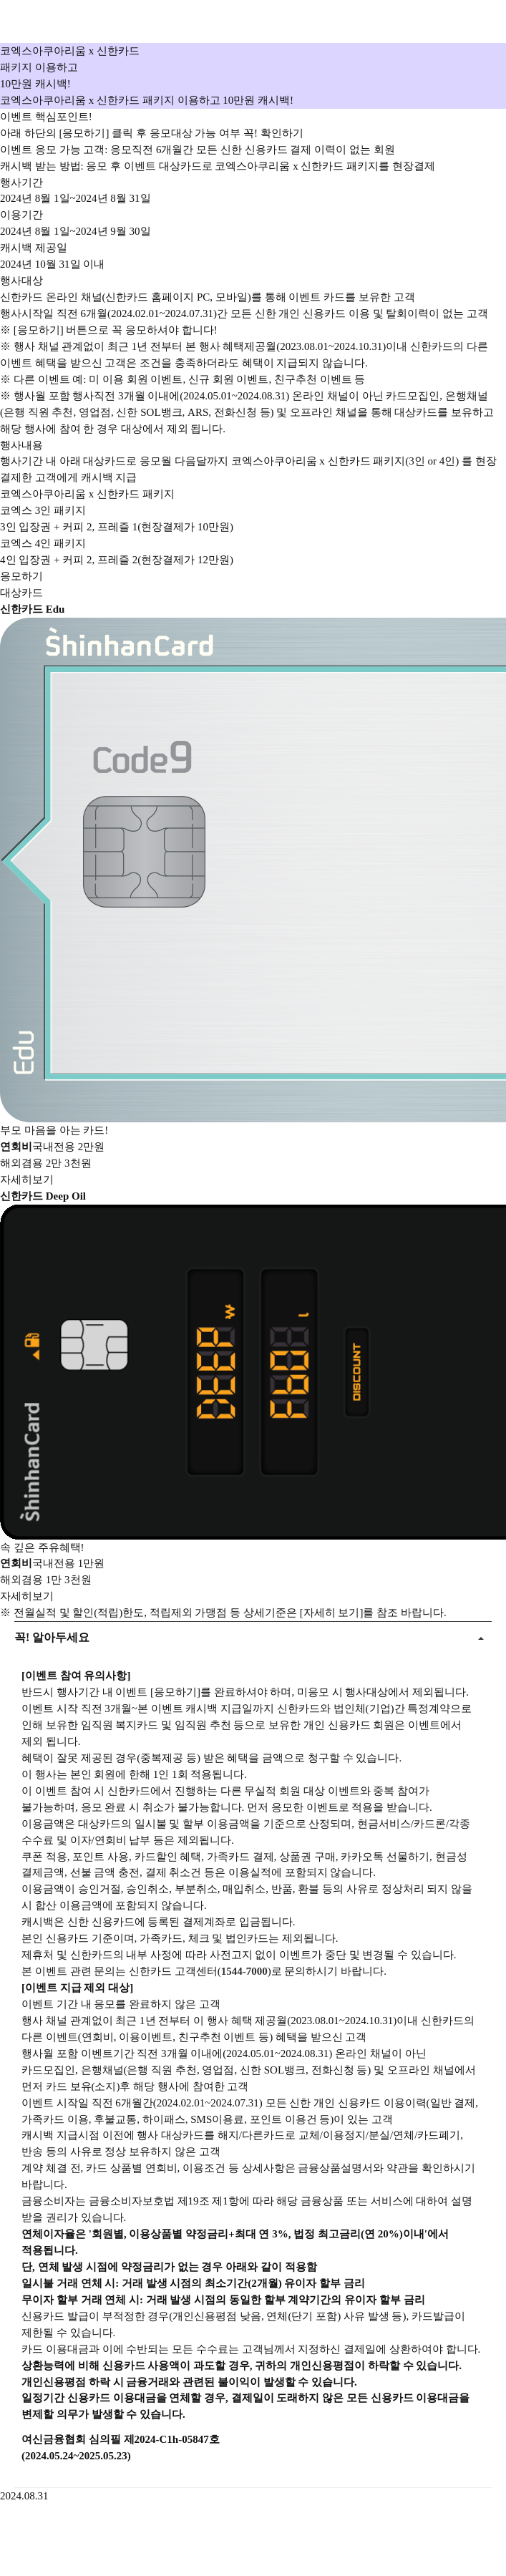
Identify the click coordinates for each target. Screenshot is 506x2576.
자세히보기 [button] (27, 1179)
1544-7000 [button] (244, 1971)
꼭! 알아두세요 (51, 1632)
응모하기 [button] (21, 576)
